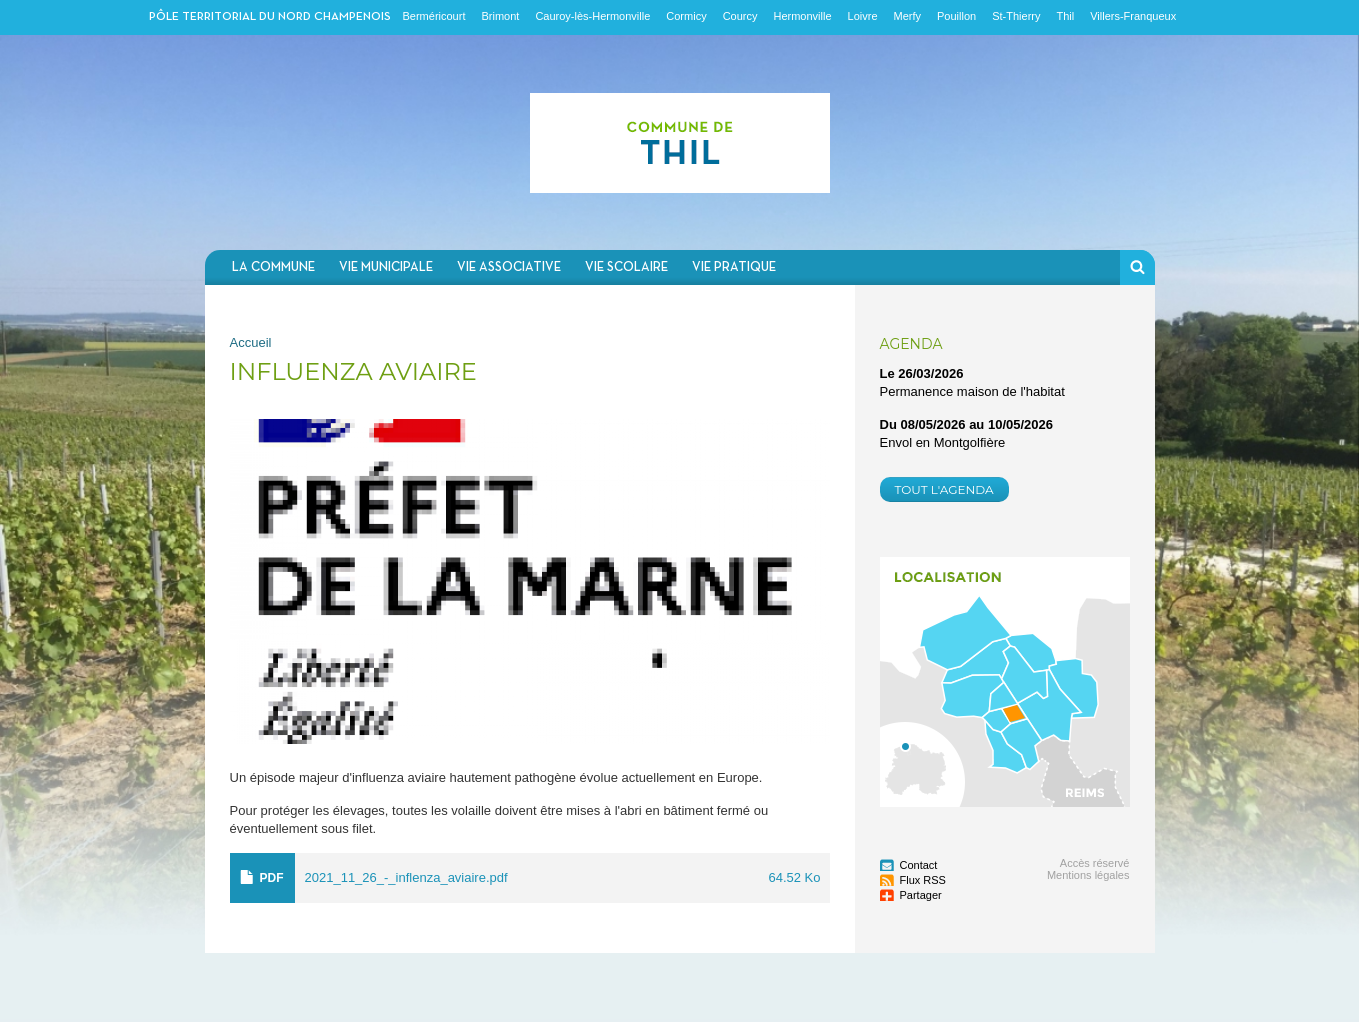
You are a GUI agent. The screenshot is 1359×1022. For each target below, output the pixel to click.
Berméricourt (434, 16)
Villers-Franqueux (1133, 16)
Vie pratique (734, 267)
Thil (1065, 16)
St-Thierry (1016, 16)
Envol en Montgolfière (943, 442)
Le (922, 373)
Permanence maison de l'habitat (972, 391)
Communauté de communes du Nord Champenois (680, 142)
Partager (921, 895)
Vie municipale (386, 267)
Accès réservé (1095, 863)
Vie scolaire (626, 267)
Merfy (908, 16)
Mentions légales (1088, 875)
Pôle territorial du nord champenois (270, 17)
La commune (273, 267)
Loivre (863, 16)
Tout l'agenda (944, 489)
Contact (919, 865)
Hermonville (802, 16)
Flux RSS (923, 880)
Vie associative (509, 267)
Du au (967, 424)
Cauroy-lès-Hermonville (592, 16)
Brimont (500, 16)
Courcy (740, 16)
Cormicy (686, 16)
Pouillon (956, 16)
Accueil (251, 342)
